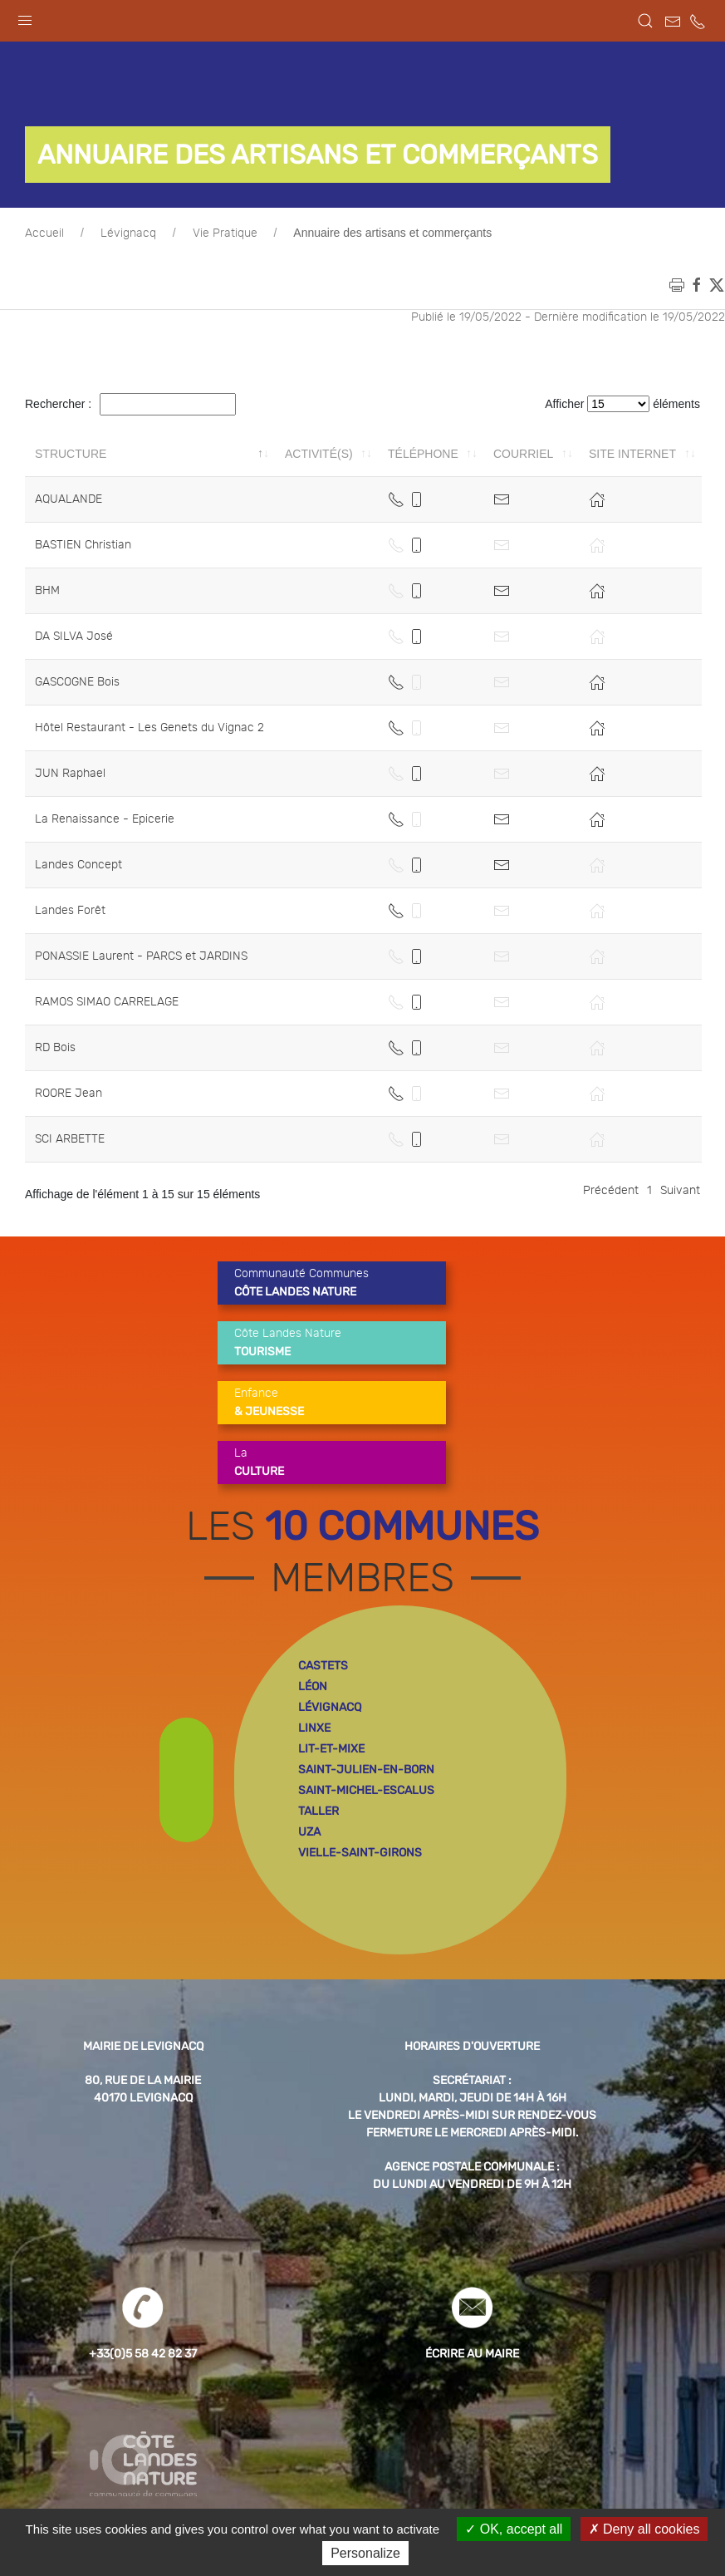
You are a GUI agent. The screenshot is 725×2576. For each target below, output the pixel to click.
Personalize (365, 2553)
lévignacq (329, 1707)
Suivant (680, 1191)
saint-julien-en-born (366, 1769)
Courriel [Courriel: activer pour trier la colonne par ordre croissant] (523, 453)
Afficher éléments (622, 404)
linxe (314, 1728)
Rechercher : (130, 404)
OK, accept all (513, 2529)
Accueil (44, 233)
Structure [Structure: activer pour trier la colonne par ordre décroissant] (70, 453)
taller (318, 1811)
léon (312, 1686)
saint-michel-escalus (366, 1790)
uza (309, 1832)
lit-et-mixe (331, 1749)
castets (323, 1666)
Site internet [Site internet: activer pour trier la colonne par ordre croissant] (632, 453)
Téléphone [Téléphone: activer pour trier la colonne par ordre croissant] (423, 453)
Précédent (611, 1191)
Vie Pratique (225, 233)
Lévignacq (128, 233)
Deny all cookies (644, 2529)
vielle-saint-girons (360, 1853)
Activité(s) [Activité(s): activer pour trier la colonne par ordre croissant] (319, 453)
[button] (25, 16)
